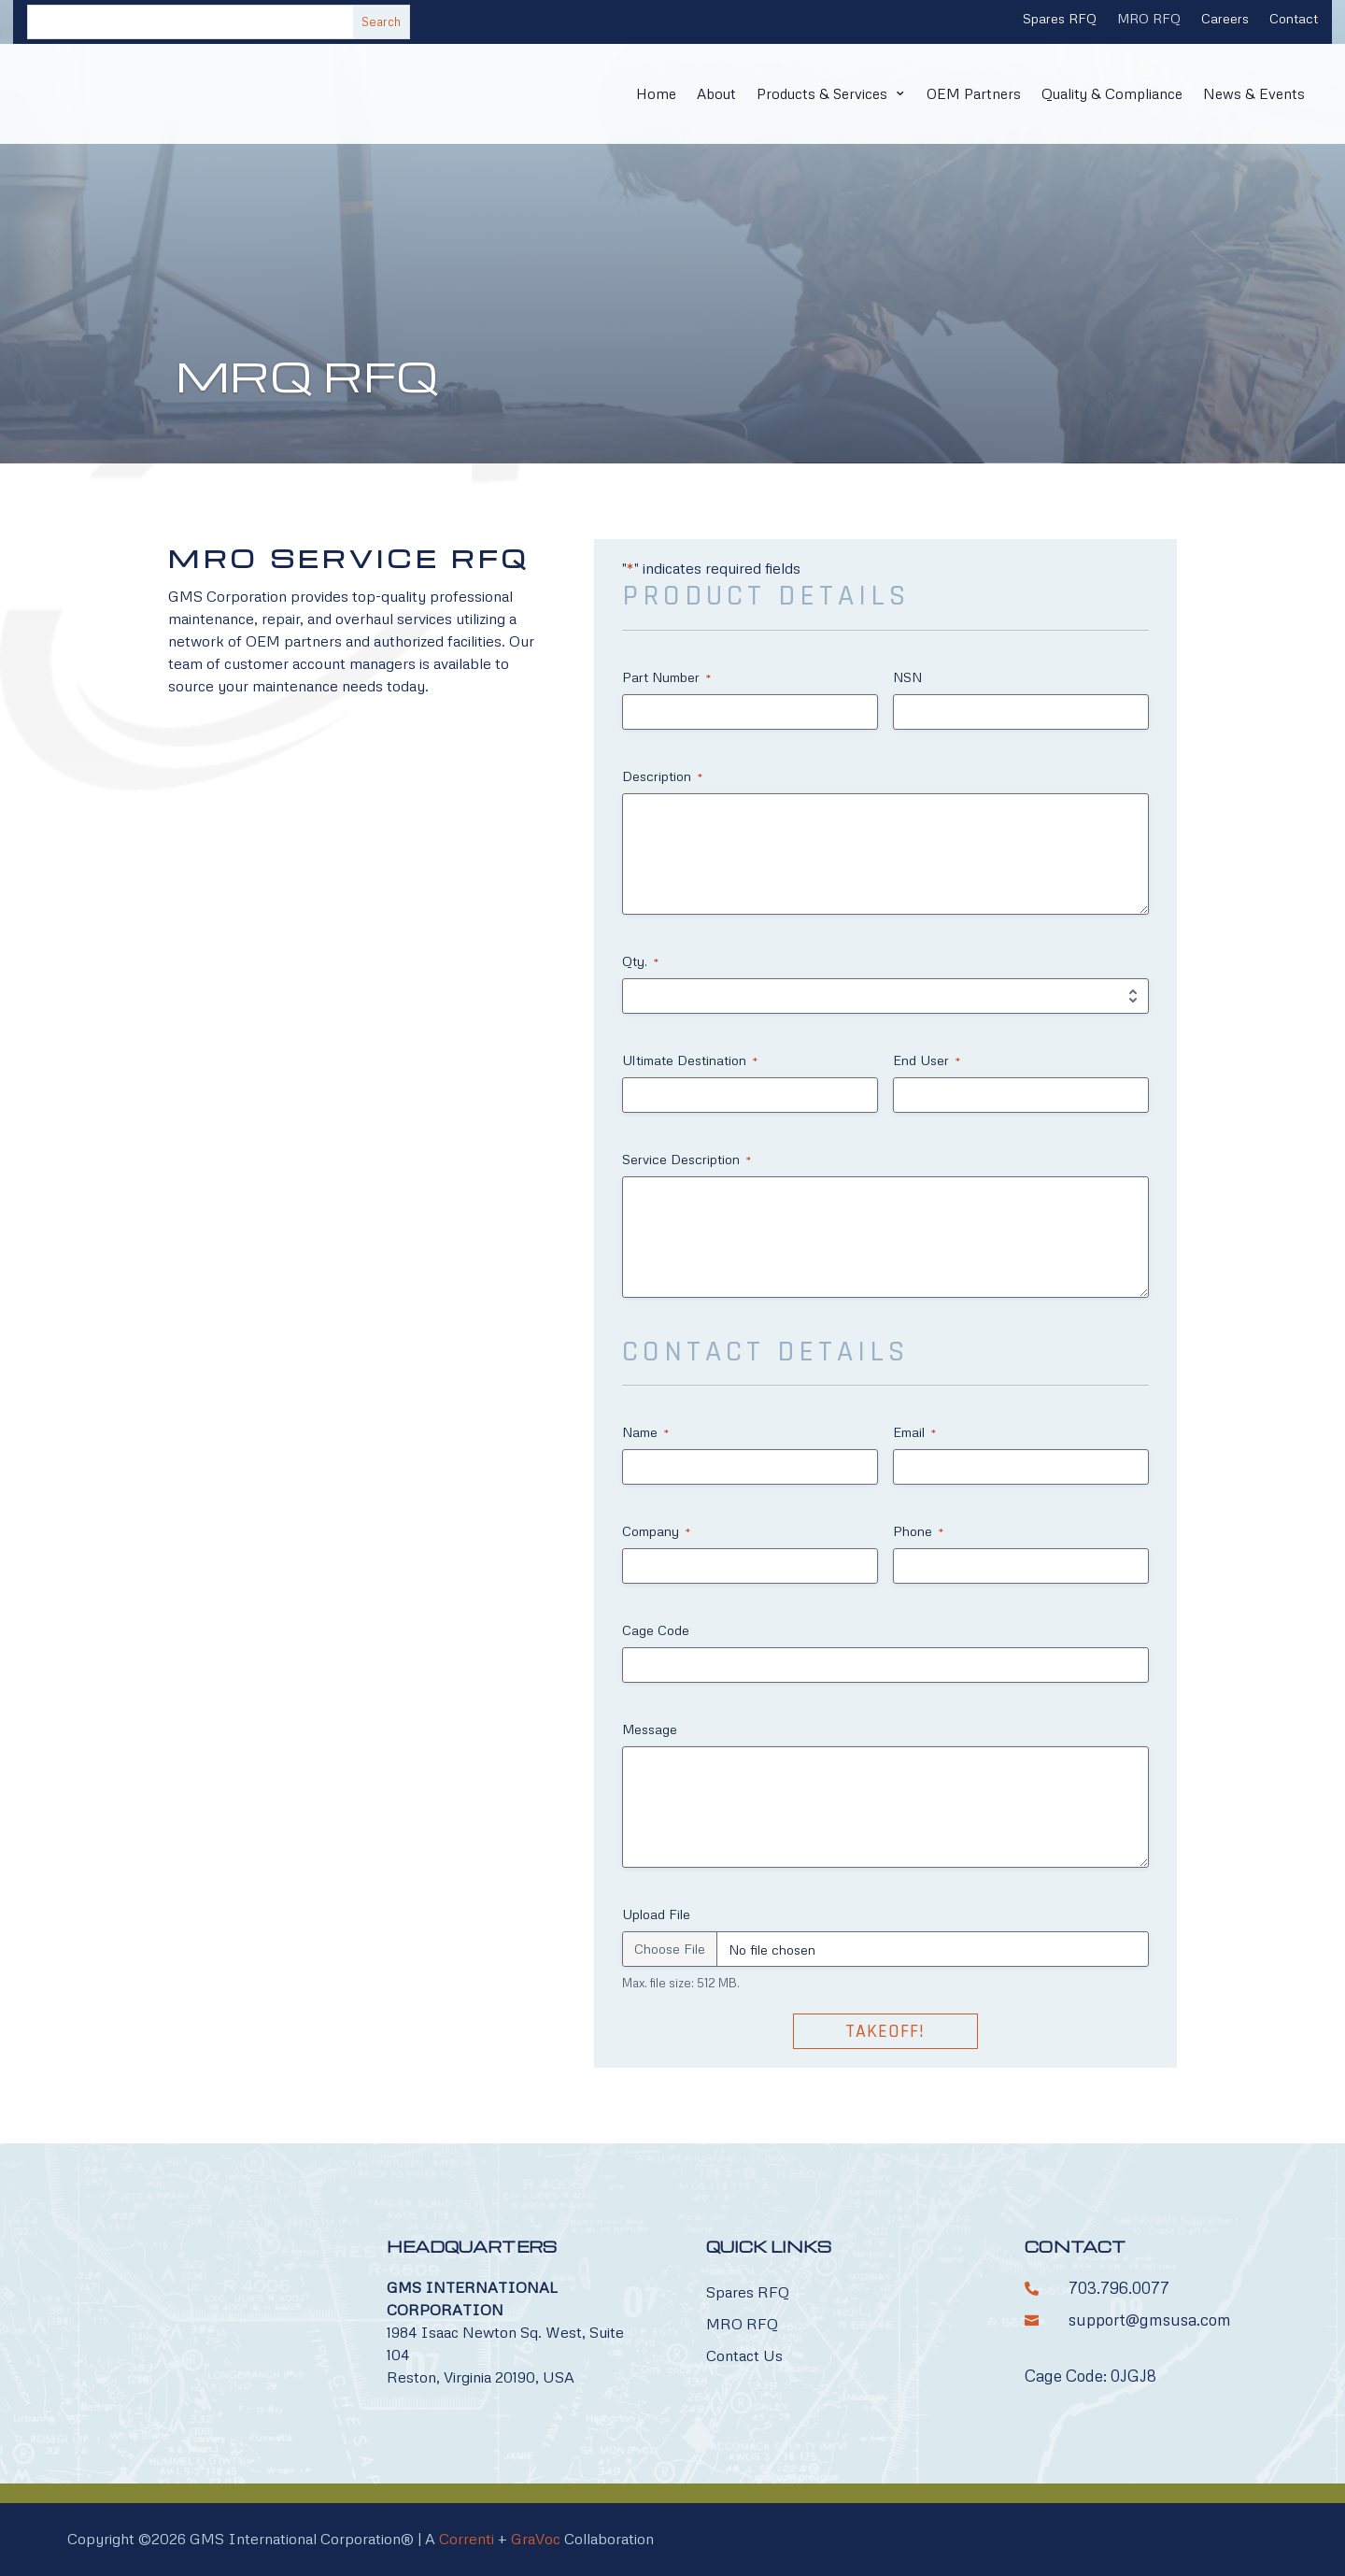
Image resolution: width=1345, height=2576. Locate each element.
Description (662, 776)
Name (645, 1432)
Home (638, 93)
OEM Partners (966, 93)
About (701, 93)
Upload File (656, 1914)
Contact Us (744, 2355)
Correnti (466, 2538)
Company (656, 1531)
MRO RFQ (1149, 19)
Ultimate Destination (689, 1060)
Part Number (666, 677)
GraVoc (535, 2538)
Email (914, 1432)
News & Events (1253, 93)
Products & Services (811, 93)
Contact (1293, 19)
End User (926, 1060)
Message (649, 1729)
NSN (907, 677)
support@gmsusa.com (1150, 2319)
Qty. (640, 961)
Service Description (686, 1159)
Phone (918, 1531)
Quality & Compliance (1108, 93)
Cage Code (655, 1630)
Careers (1225, 19)
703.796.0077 (1119, 2288)
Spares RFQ (1060, 19)
